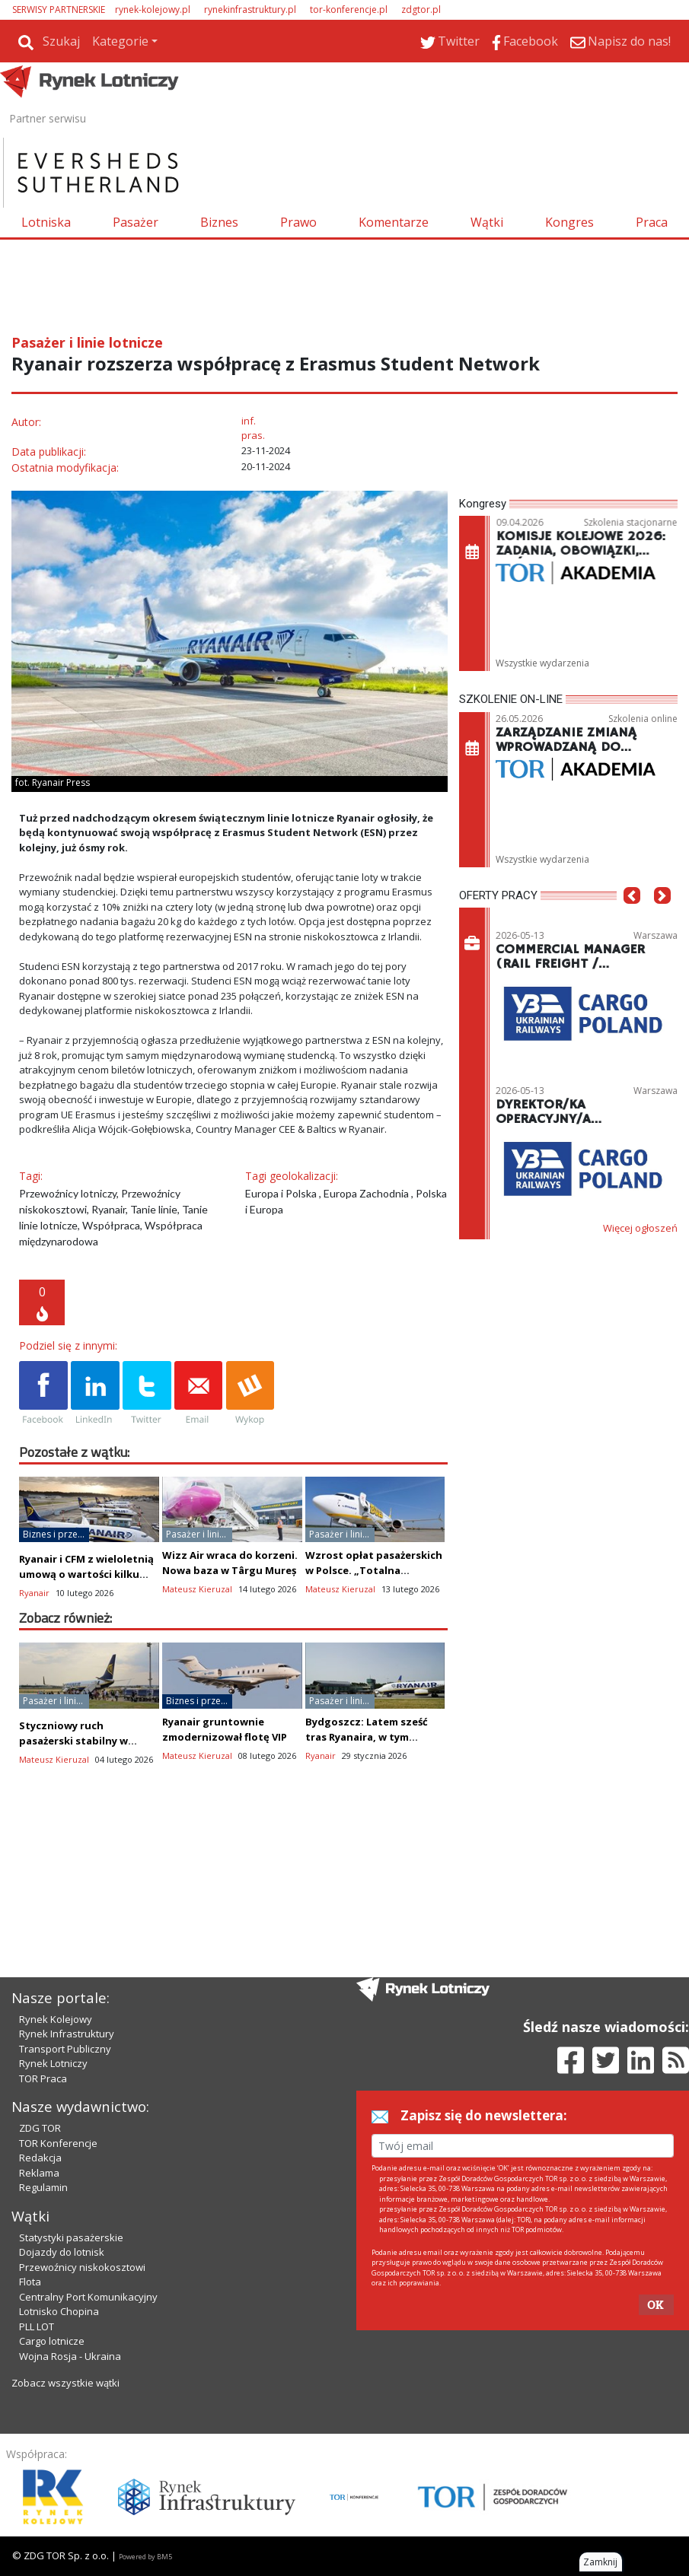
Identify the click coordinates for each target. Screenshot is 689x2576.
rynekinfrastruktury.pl (250, 9)
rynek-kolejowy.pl (152, 9)
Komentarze (394, 222)
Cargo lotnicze (52, 2341)
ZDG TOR (40, 2128)
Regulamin (43, 2187)
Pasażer (135, 222)
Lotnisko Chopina (59, 2311)
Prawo (298, 222)
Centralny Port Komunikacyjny (88, 2297)
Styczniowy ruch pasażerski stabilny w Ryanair (73, 1741)
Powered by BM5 (145, 2557)
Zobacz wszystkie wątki (65, 2383)
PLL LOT (36, 2326)
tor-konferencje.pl (349, 9)
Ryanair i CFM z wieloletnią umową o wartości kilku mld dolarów (86, 1574)
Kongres (569, 222)
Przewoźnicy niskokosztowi (82, 2267)
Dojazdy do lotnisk (61, 2252)
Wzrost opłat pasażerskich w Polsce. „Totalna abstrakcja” (373, 1570)
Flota (30, 2281)
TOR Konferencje (58, 2143)
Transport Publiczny (65, 2049)
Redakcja (40, 2157)
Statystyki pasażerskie (71, 2237)
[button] (632, 918)
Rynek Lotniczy (53, 2063)
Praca (652, 222)
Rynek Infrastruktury (66, 2033)
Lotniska (46, 222)
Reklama (39, 2173)
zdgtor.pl (421, 9)
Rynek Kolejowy (55, 2019)
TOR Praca (43, 2078)
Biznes (219, 222)
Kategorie (120, 41)
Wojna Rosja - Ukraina (70, 2356)
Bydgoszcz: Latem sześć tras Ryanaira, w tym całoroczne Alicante (366, 1737)
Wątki (486, 222)
